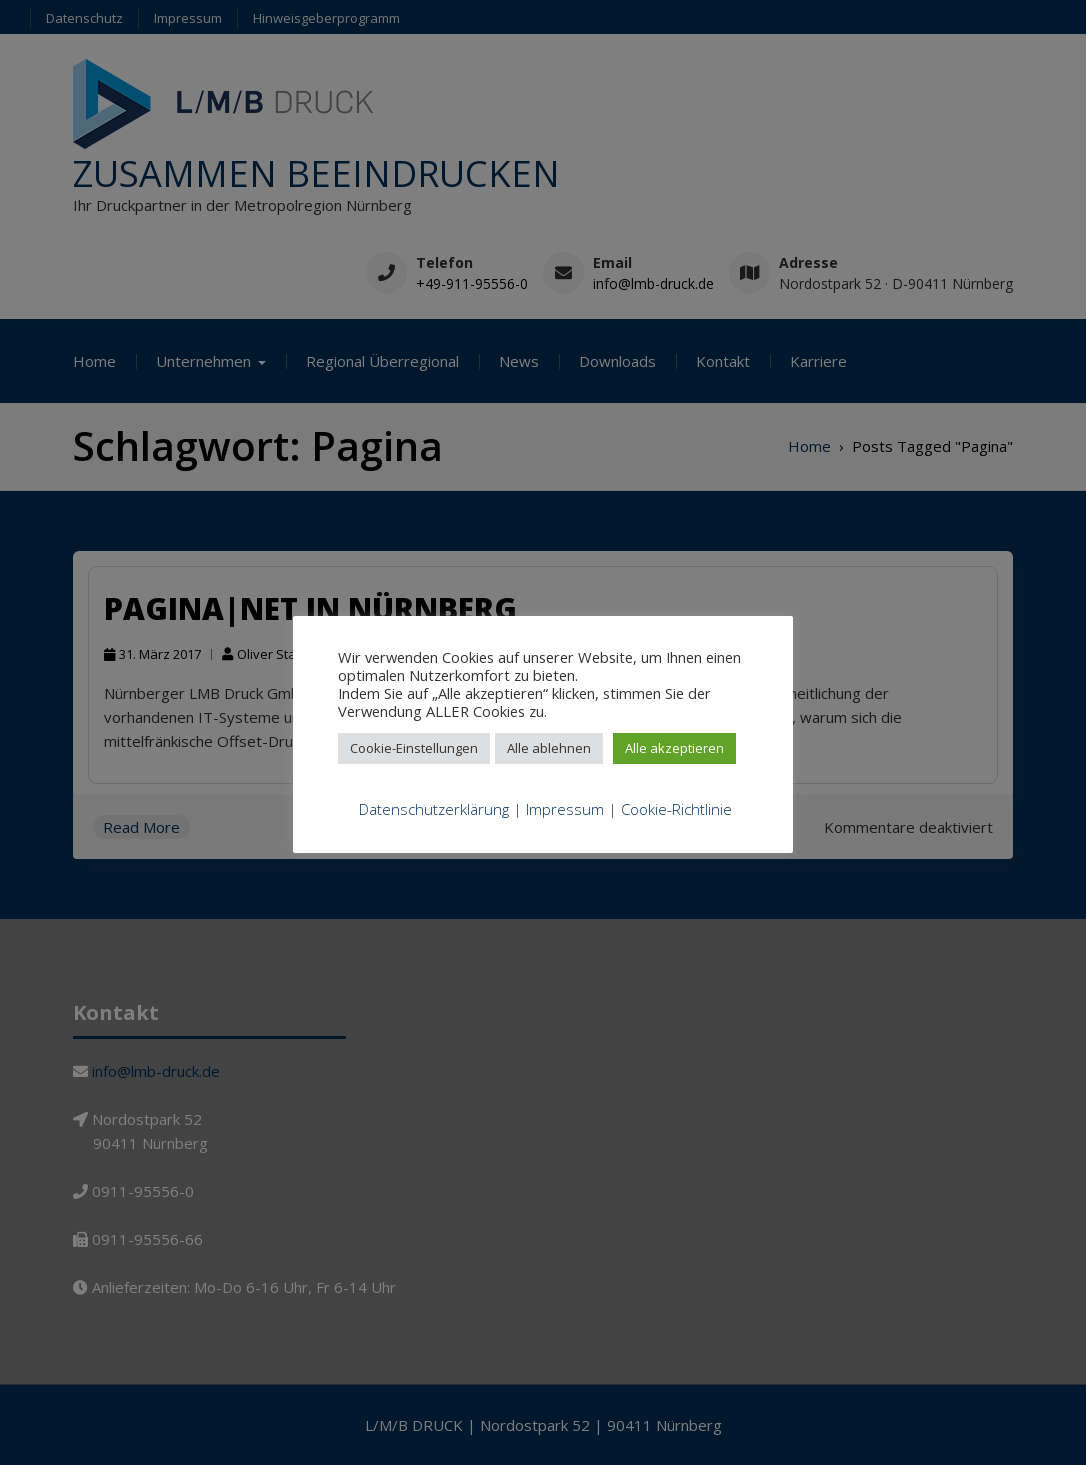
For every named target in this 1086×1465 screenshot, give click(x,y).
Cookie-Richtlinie (676, 809)
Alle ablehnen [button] (549, 748)
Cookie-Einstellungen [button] (414, 748)
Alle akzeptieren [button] (674, 748)
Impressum (565, 809)
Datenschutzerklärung (434, 809)
